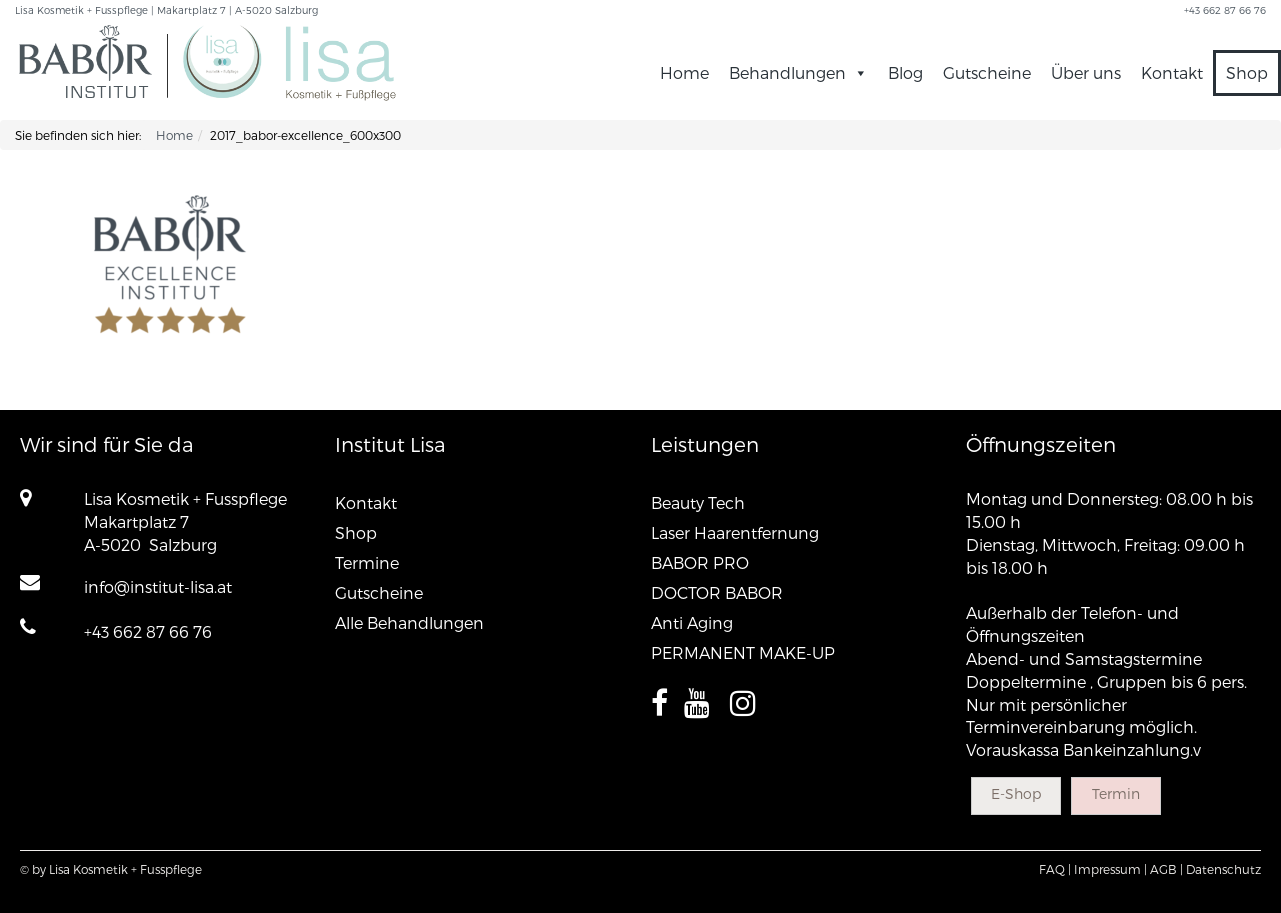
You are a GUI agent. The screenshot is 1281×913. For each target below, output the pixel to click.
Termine (367, 562)
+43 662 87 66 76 (148, 631)
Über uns (1086, 72)
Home (684, 72)
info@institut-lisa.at (158, 586)
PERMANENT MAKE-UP (743, 652)
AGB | (1166, 869)
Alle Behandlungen (409, 622)
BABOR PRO (700, 562)
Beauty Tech (698, 502)
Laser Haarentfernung (735, 532)
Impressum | (1110, 869)
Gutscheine (987, 72)
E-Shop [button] (1016, 793)
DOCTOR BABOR (717, 592)
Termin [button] (1116, 793)
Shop (1247, 72)
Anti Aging (692, 622)
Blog (905, 72)
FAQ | (1055, 869)
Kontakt (1172, 72)
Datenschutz (1223, 869)
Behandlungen (798, 72)
